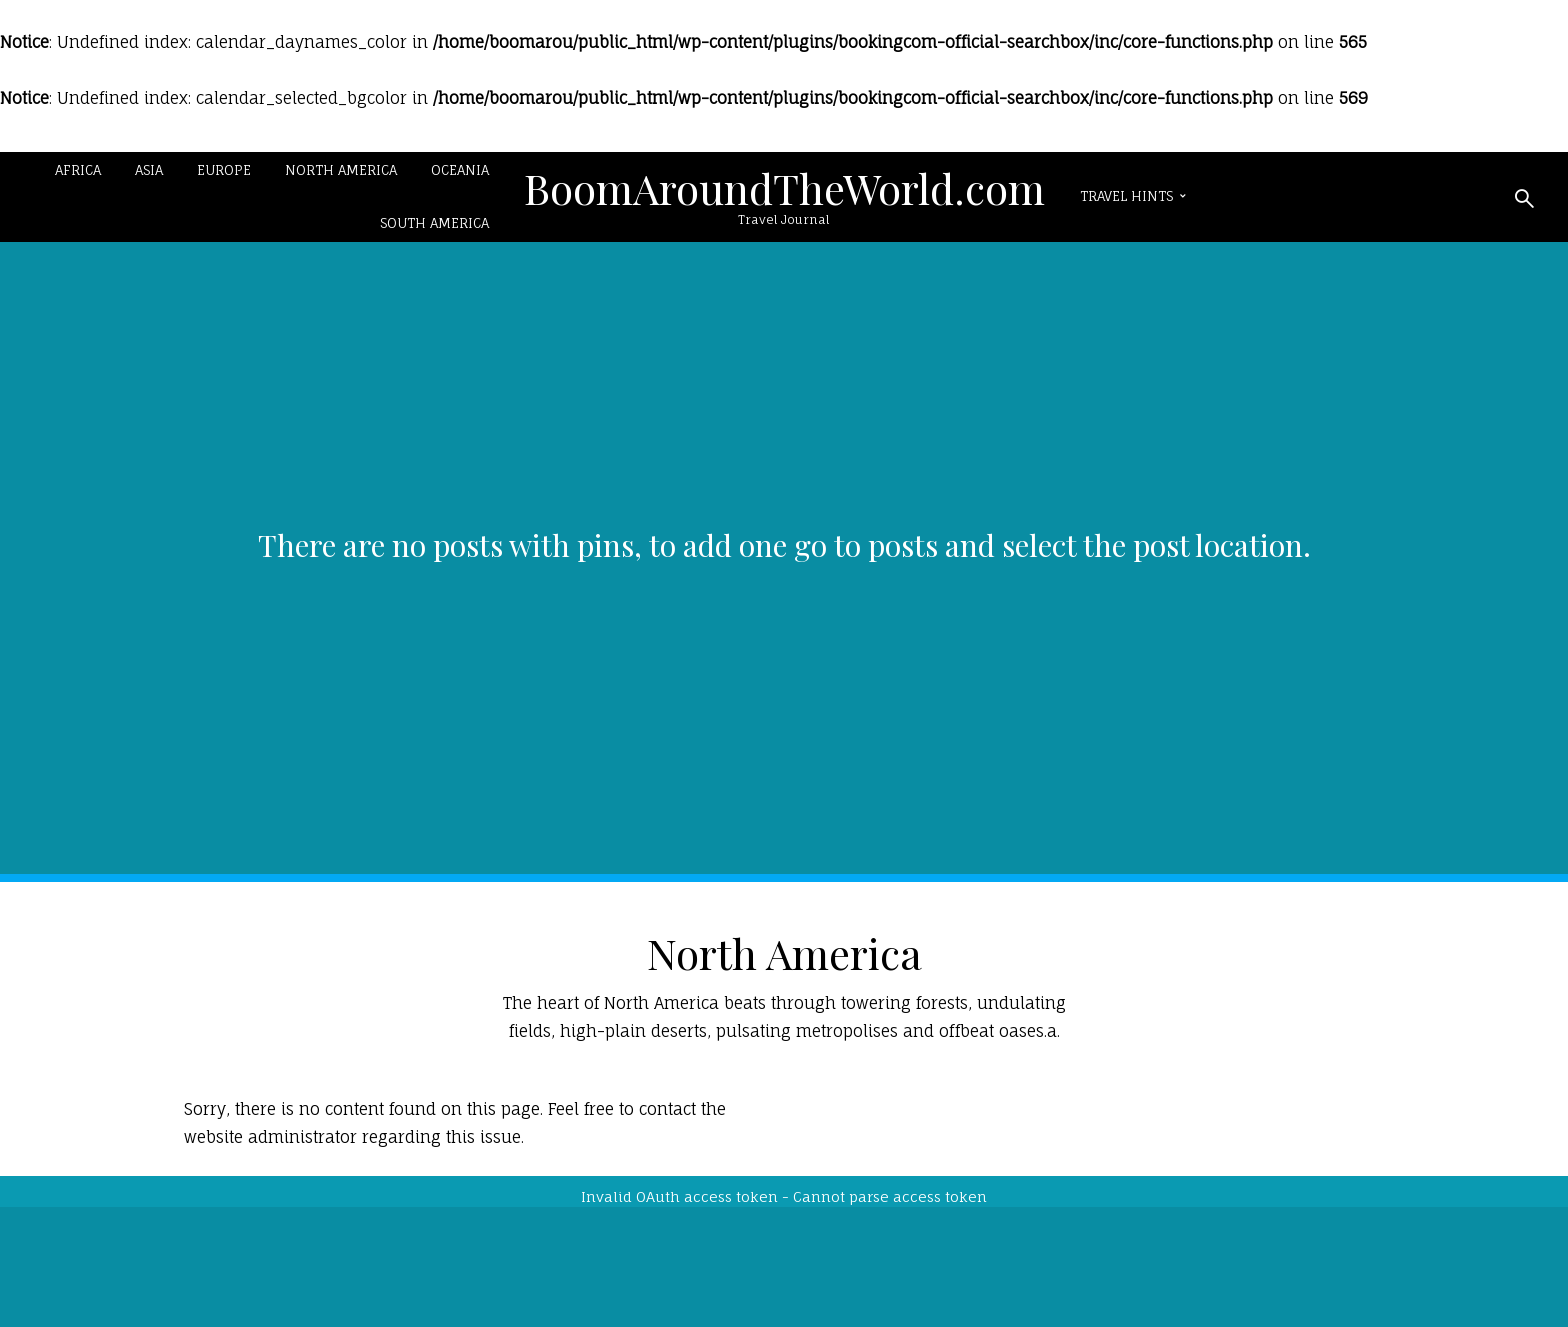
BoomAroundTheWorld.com (784, 188)
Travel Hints (1126, 196)
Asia (149, 170)
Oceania (460, 170)
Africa (78, 170)
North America (341, 170)
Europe (224, 170)
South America (434, 223)
